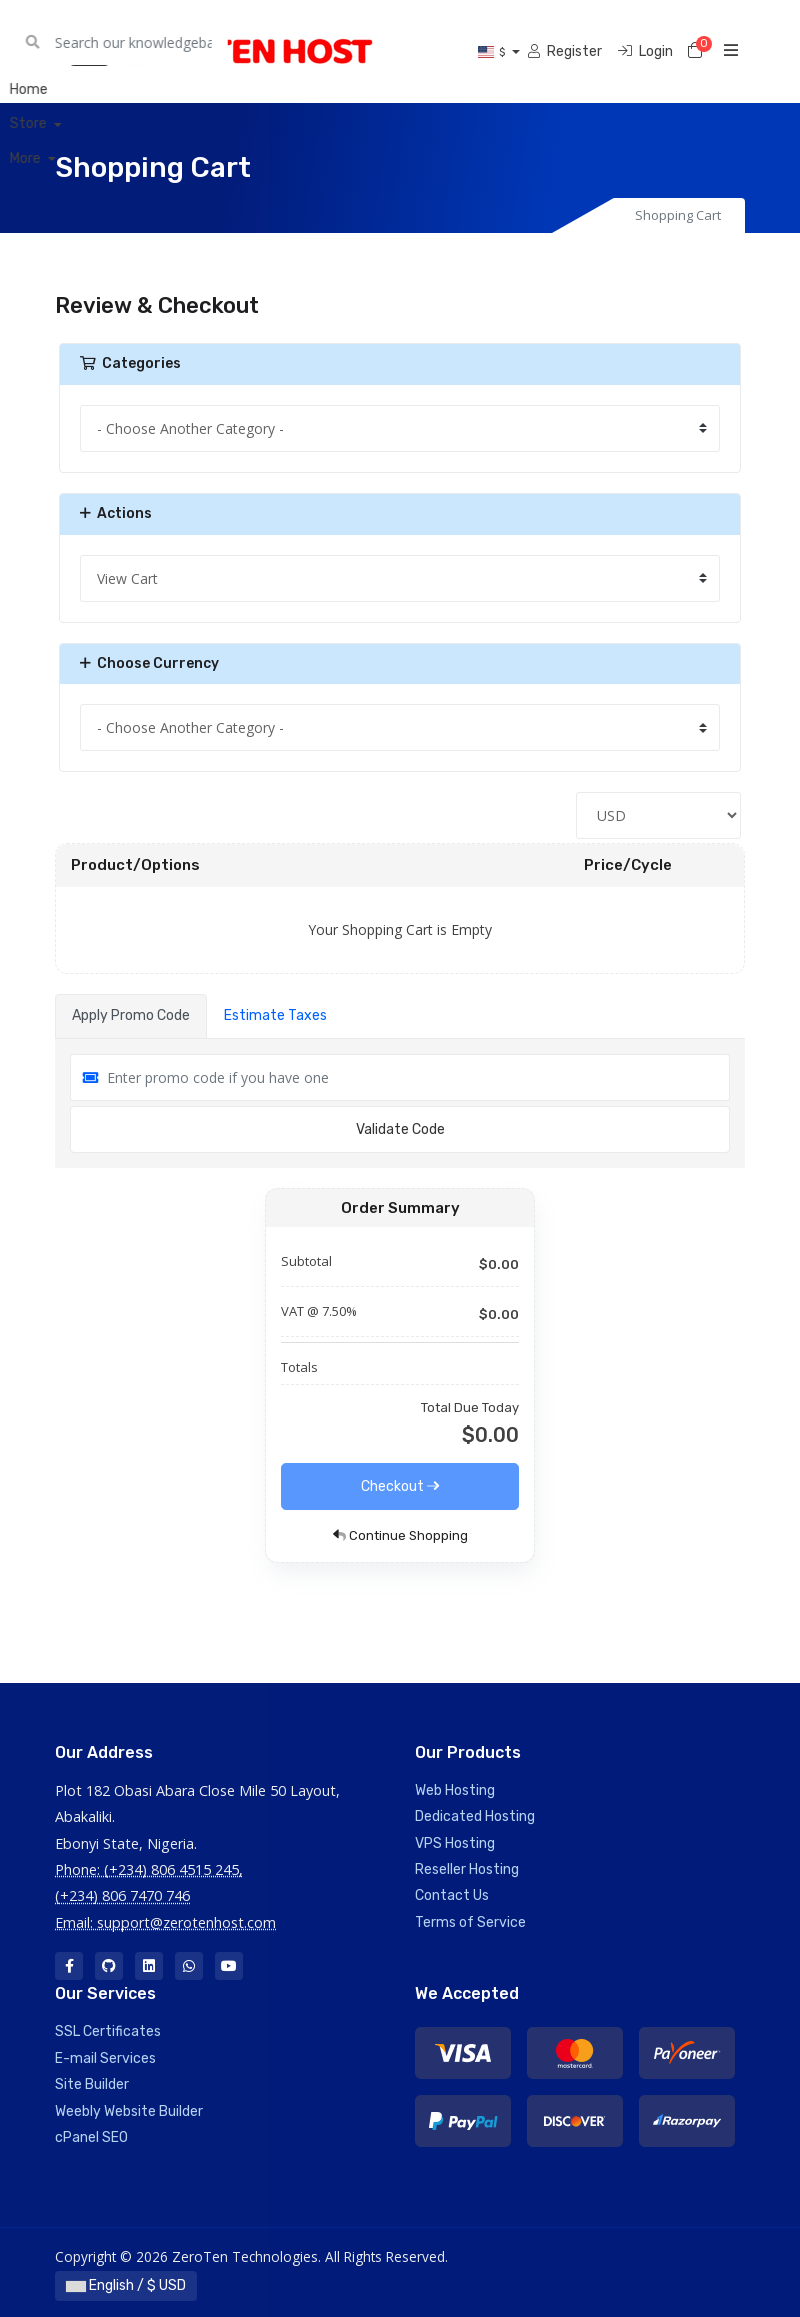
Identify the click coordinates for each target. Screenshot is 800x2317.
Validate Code (400, 1129)
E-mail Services (105, 2058)
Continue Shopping (400, 1535)
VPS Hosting (455, 1843)
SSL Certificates (108, 2031)
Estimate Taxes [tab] (275, 1015)
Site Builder (92, 2084)
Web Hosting (455, 1790)
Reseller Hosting (467, 1869)
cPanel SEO (91, 2137)
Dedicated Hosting (475, 1816)
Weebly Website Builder (129, 2111)
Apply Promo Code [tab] (131, 1015)
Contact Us (452, 1895)
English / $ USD (126, 2285)
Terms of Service (470, 1922)
